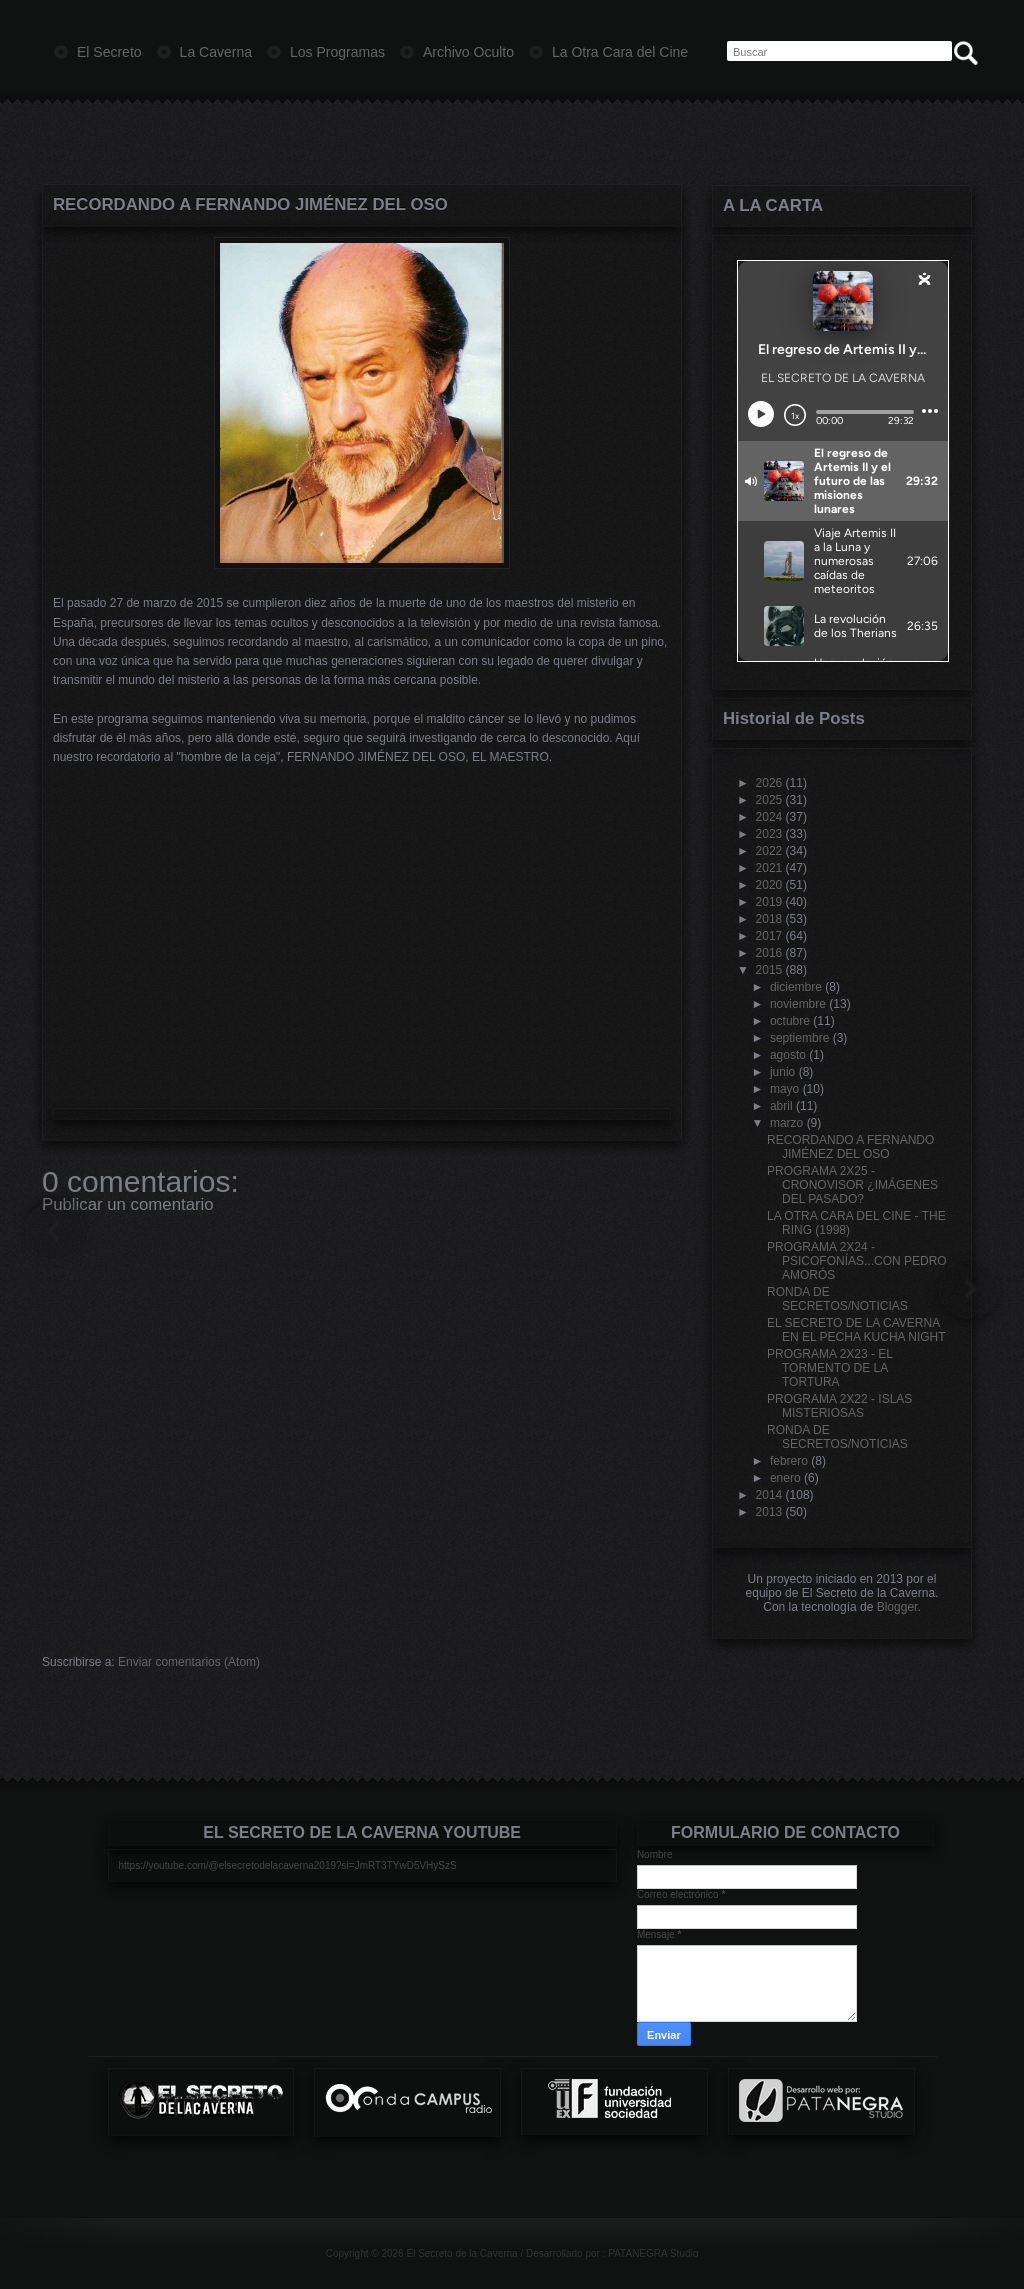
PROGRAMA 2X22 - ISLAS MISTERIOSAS (839, 1406)
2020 (769, 885)
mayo (784, 1089)
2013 (769, 1512)
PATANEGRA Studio (653, 2253)
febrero (789, 1461)
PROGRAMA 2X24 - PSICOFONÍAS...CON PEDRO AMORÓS (857, 1261)
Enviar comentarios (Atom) (189, 1662)
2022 (769, 851)
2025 (769, 800)
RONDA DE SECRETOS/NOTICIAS (837, 1299)
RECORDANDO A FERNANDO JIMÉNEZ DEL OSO (250, 204)
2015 (769, 970)
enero (785, 1478)
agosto (788, 1055)
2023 (769, 834)
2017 (769, 936)
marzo (786, 1123)
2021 (769, 868)
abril (781, 1106)
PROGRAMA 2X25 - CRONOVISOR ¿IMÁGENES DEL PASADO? (852, 1185)
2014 (769, 1495)
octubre (790, 1021)
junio (782, 1072)
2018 (769, 919)
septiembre (799, 1038)
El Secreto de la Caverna (461, 2253)
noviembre (798, 1004)
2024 (769, 817)
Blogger (897, 1607)
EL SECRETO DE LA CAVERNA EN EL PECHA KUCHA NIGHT (856, 1330)
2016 (769, 953)
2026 (769, 783)
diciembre (796, 987)
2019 (769, 902)
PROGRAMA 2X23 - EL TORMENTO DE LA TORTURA (830, 1368)
